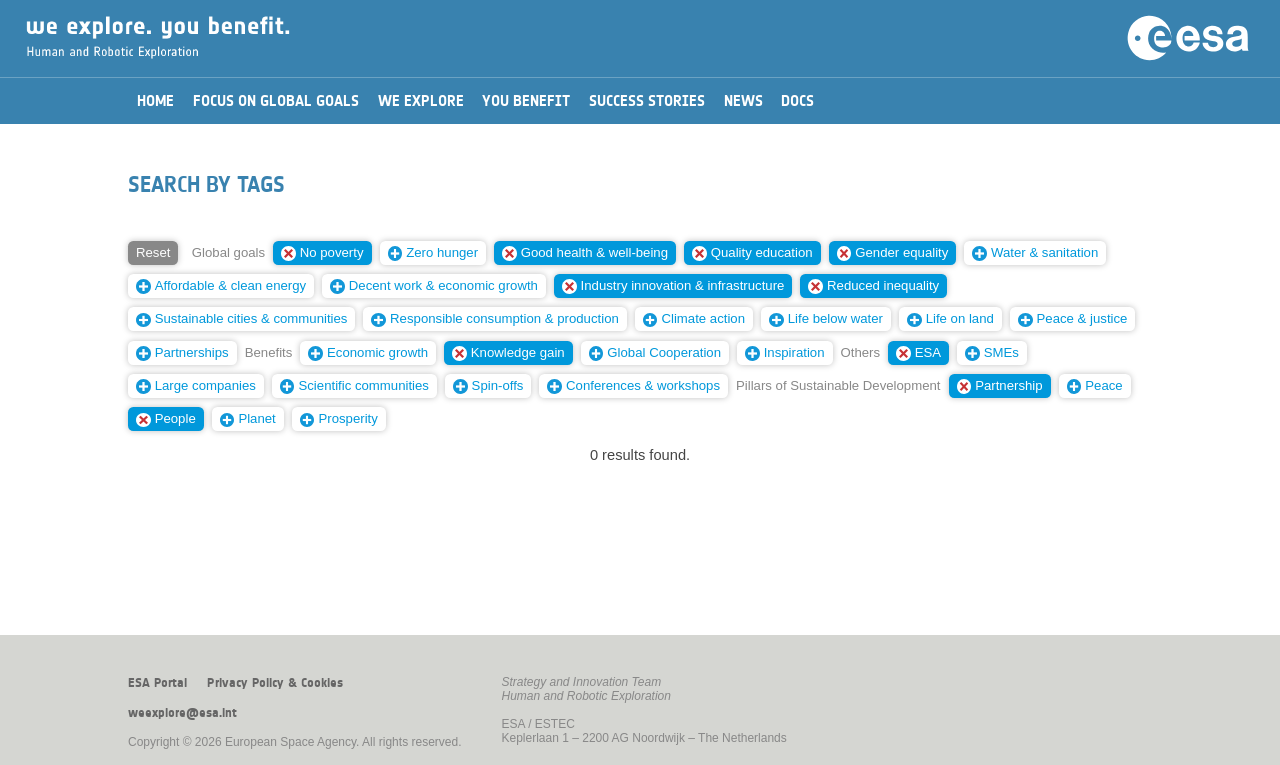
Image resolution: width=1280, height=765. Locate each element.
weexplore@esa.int (182, 713)
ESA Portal (157, 683)
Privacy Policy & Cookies (275, 683)
